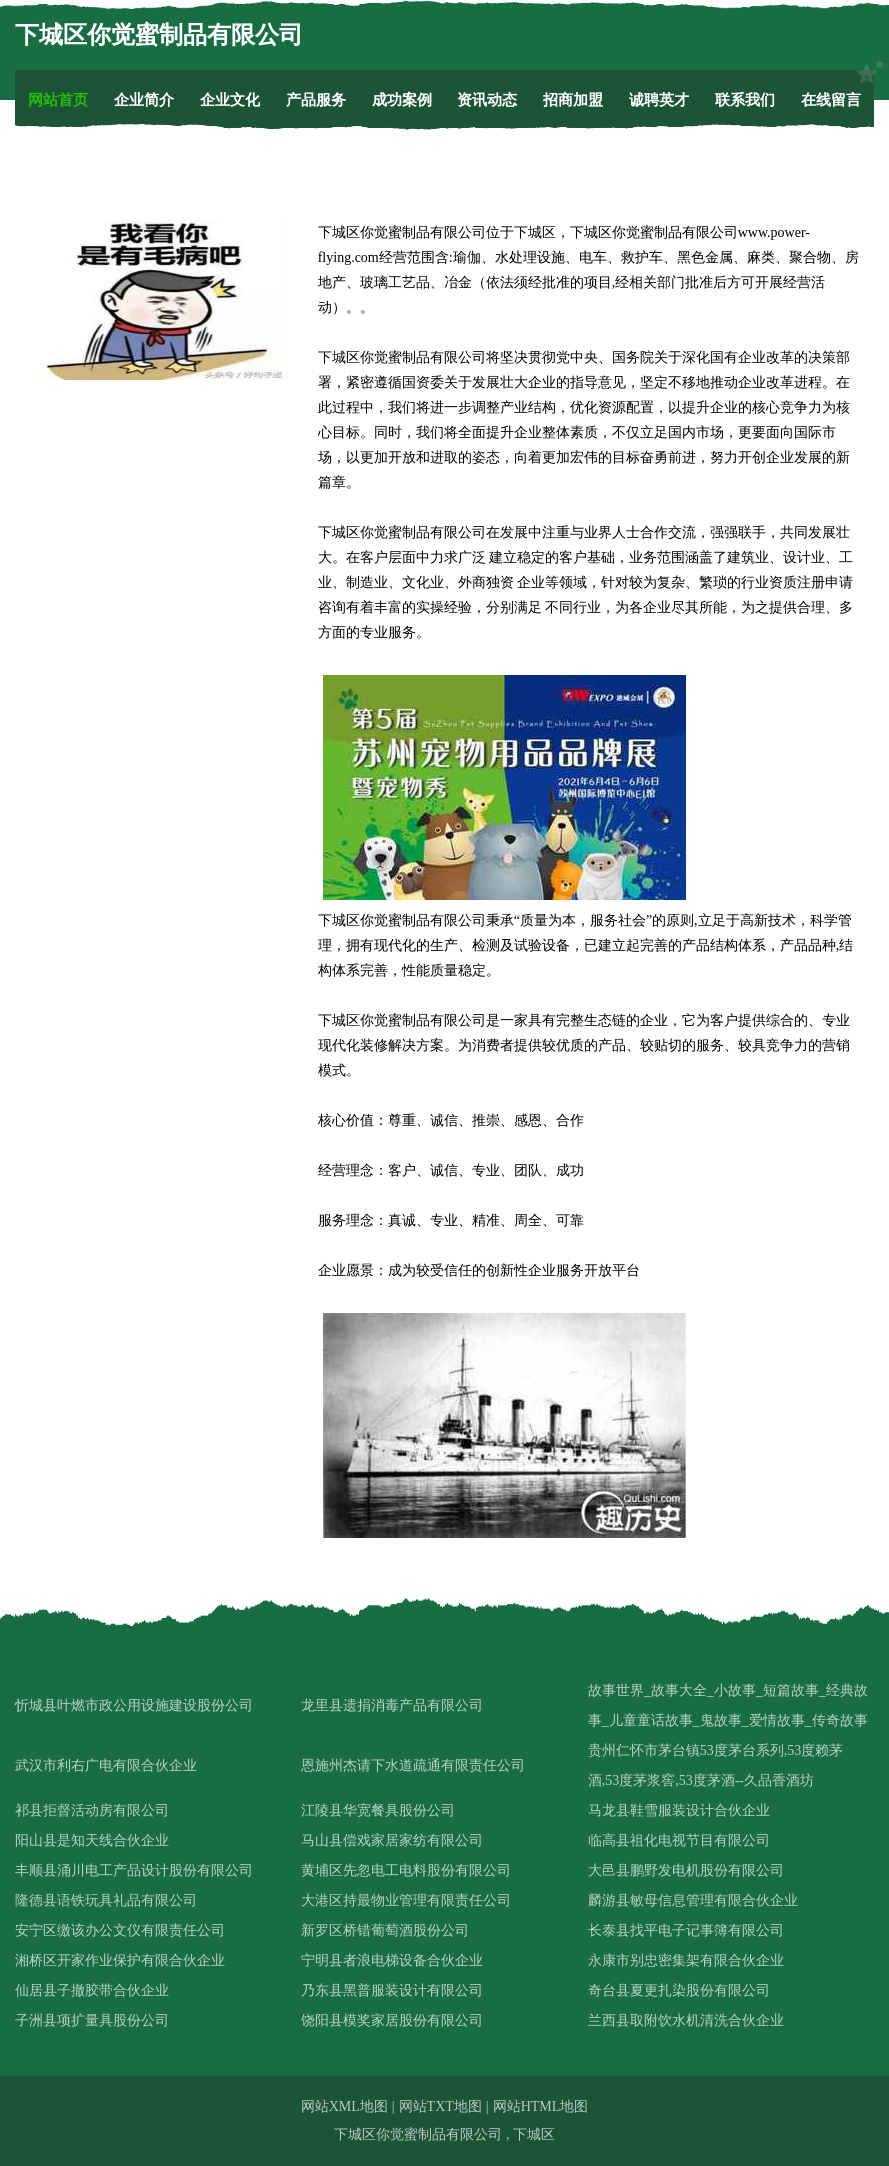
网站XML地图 (344, 2106)
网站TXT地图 (440, 2106)
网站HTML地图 (541, 2106)
